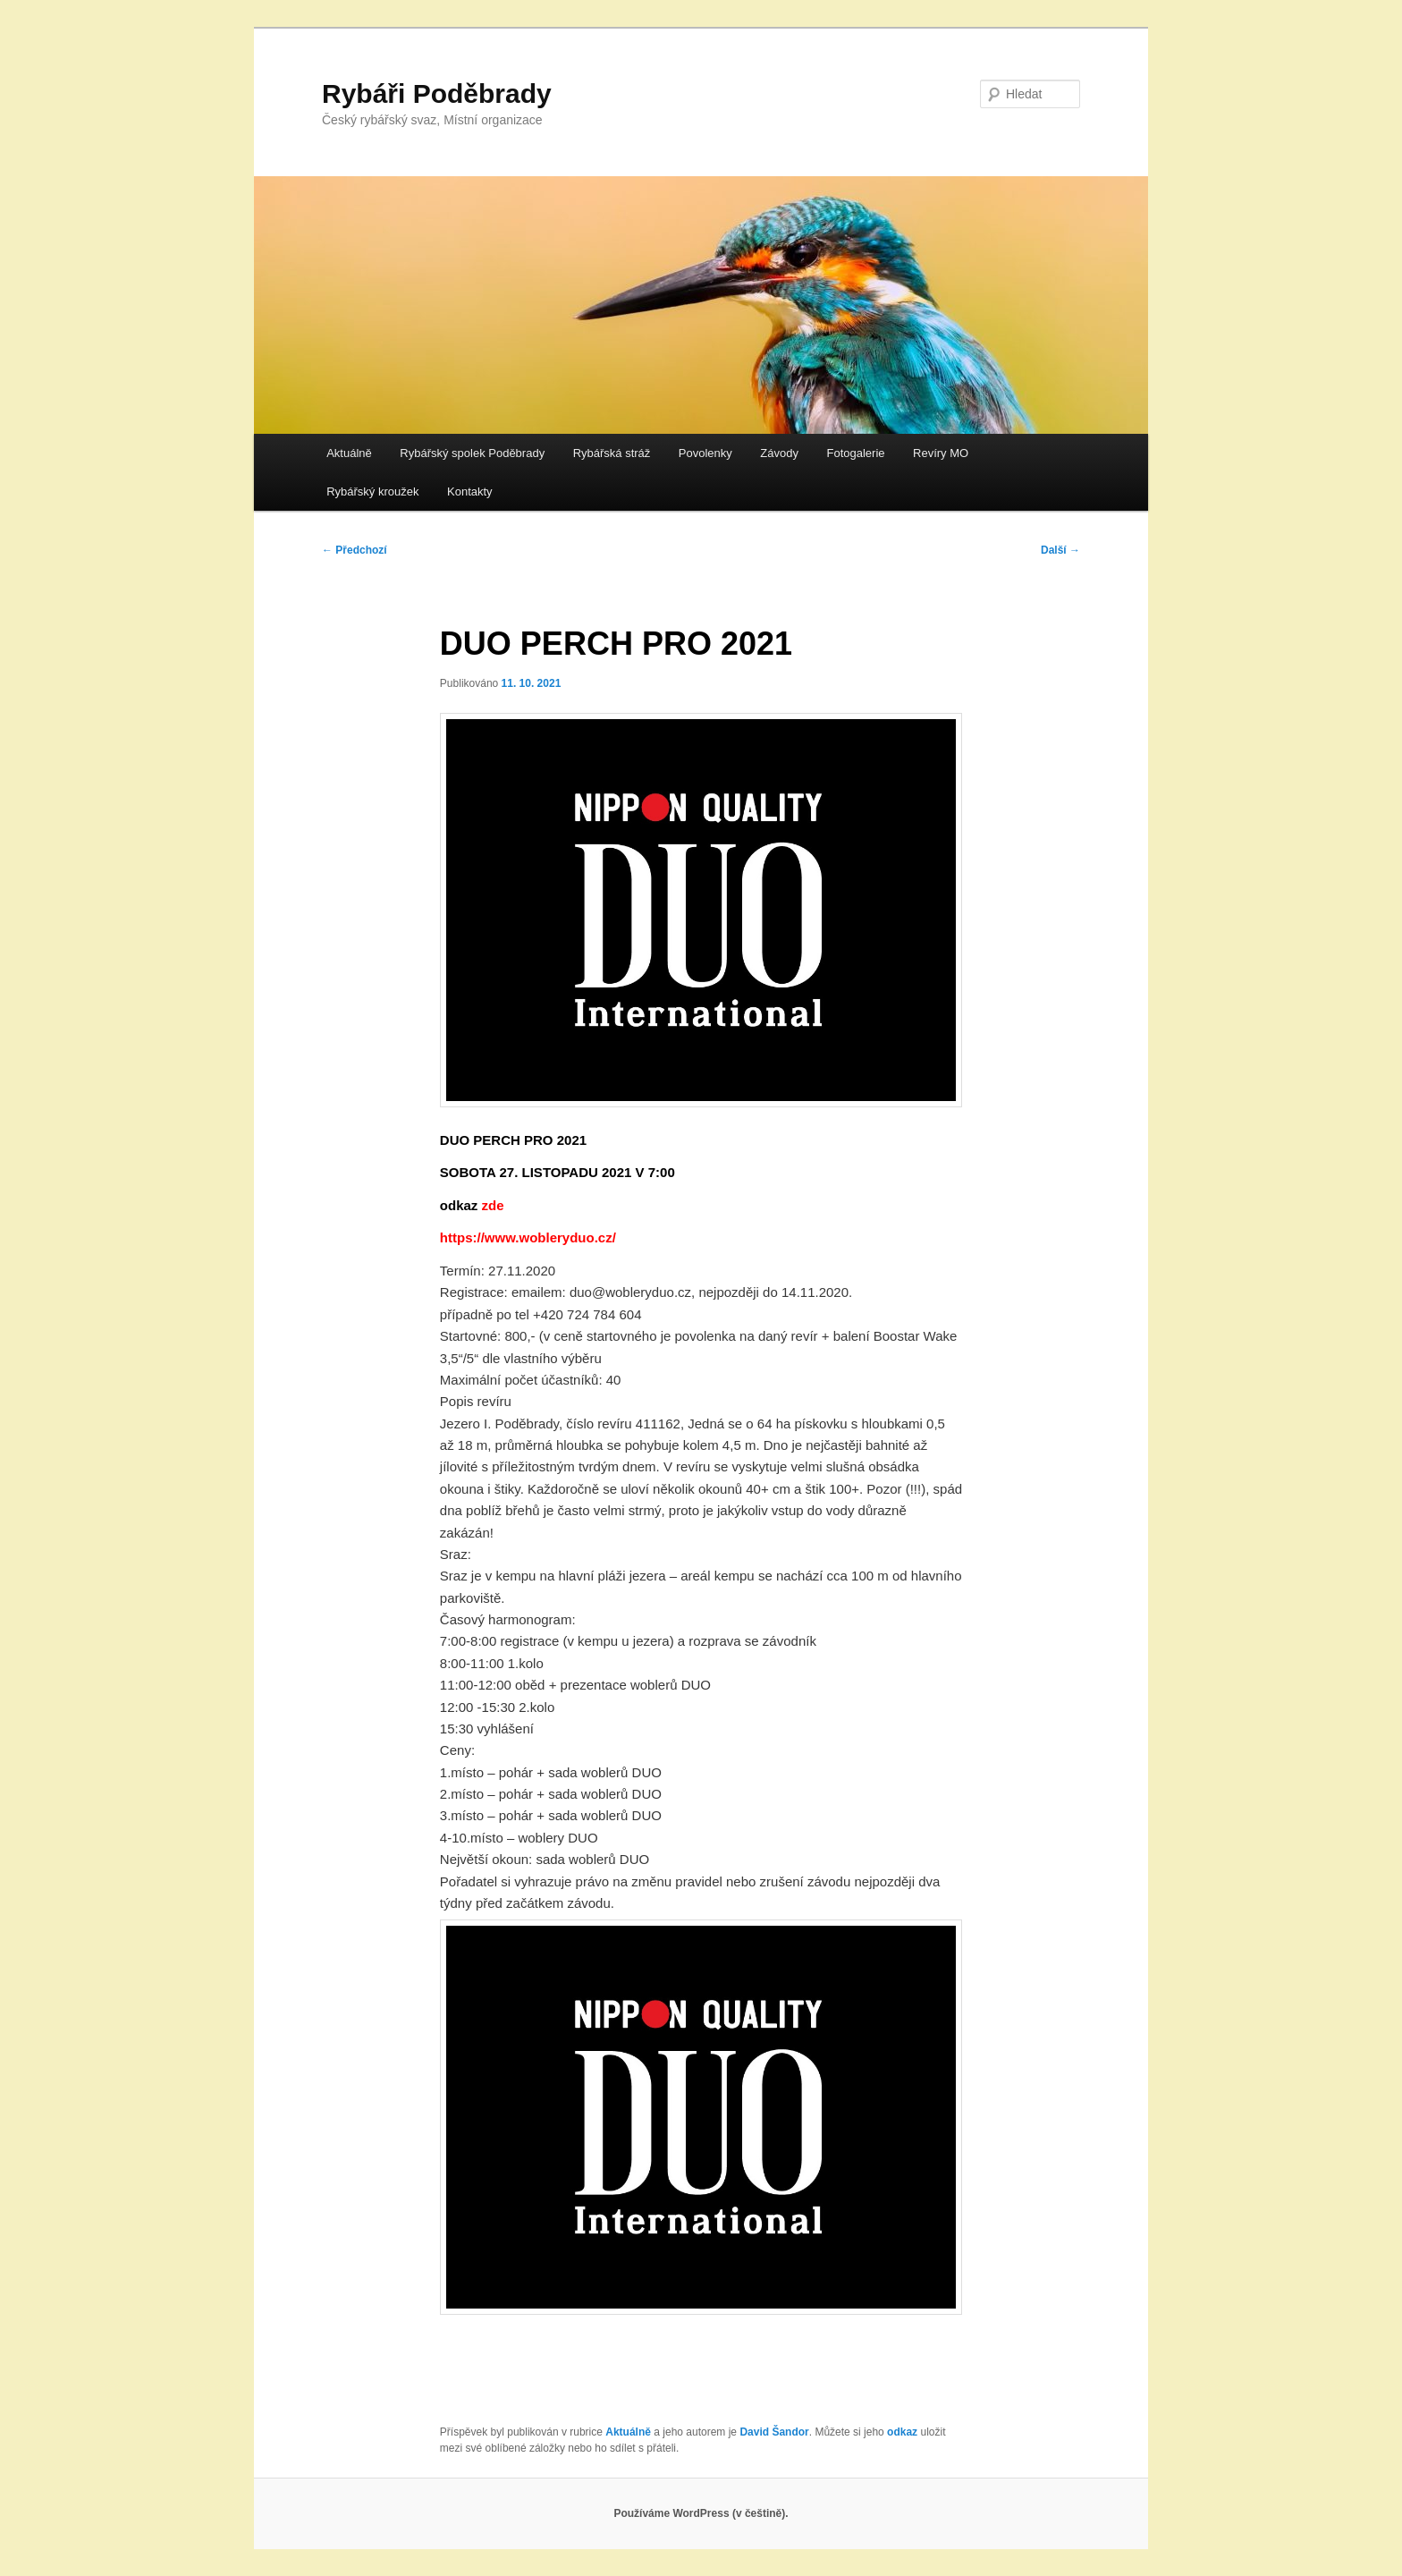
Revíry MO (940, 453)
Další (1060, 550)
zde (493, 1205)
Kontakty (470, 491)
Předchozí (354, 550)
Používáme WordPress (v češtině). (700, 2513)
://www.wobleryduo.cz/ (544, 1237)
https (456, 1237)
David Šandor (773, 2432)
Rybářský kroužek (372, 491)
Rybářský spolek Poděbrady (472, 453)
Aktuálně (349, 453)
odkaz (902, 2432)
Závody (779, 453)
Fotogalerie (855, 453)
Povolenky (705, 453)
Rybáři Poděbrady (437, 93)
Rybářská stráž (612, 453)
